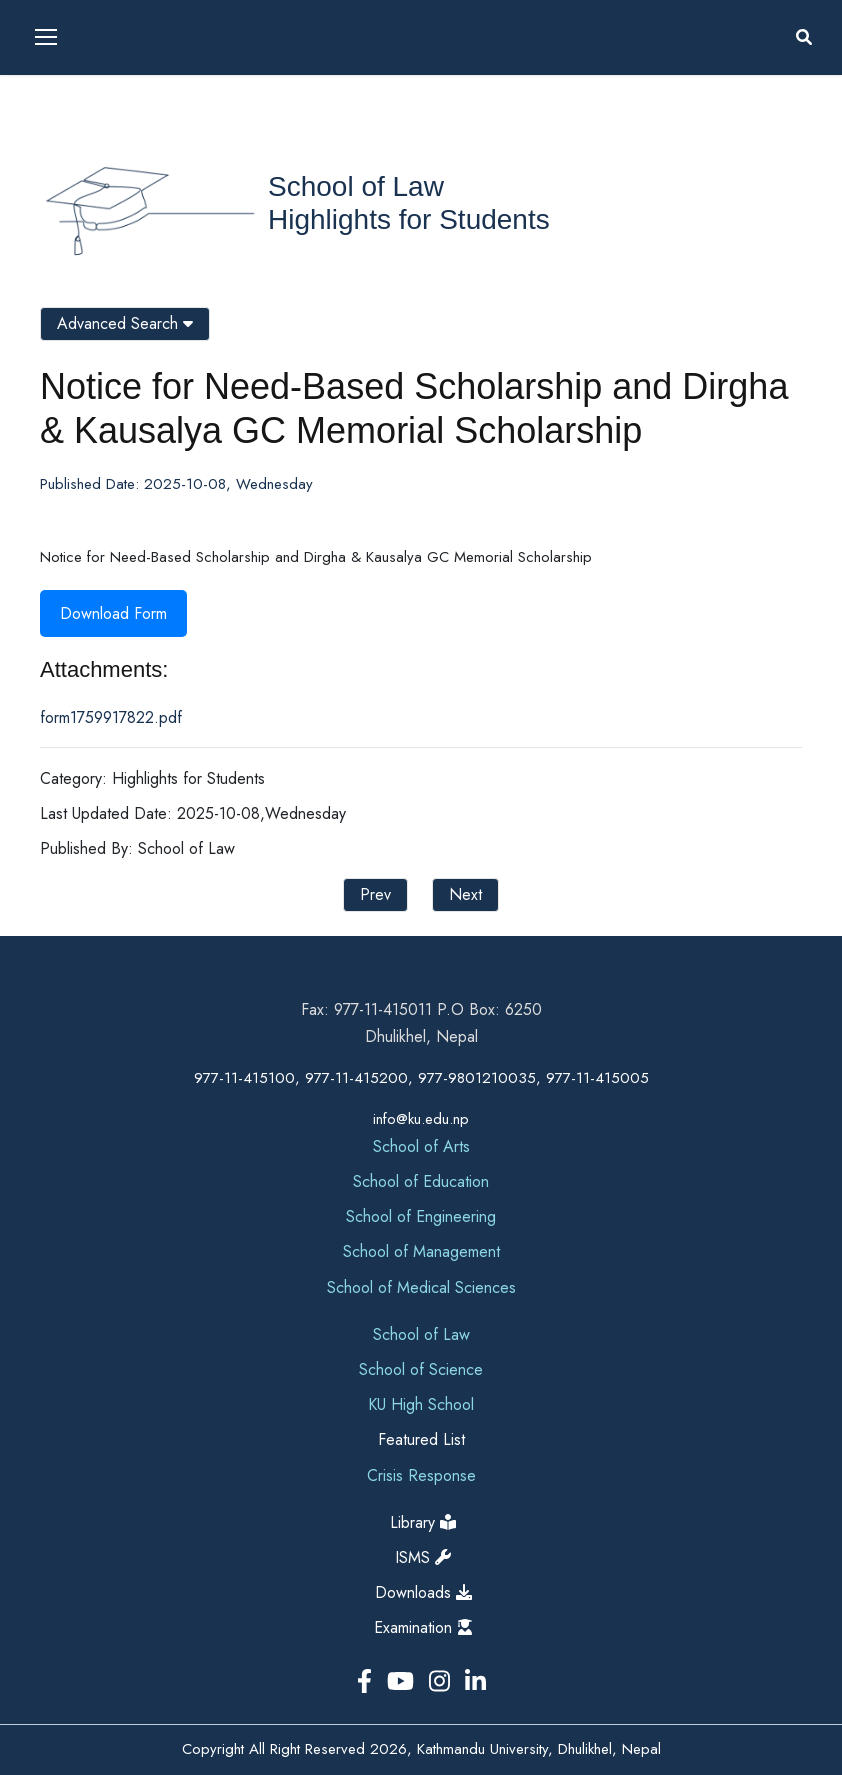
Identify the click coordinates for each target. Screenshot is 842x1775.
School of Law (356, 186)
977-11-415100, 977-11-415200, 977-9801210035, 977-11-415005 (421, 1078)
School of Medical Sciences (421, 1287)
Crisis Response (421, 1475)
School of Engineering (421, 1216)
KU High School (421, 1404)
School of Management (421, 1251)
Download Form (113, 613)
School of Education (421, 1181)
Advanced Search (125, 323)
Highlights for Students (409, 219)
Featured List (421, 1439)
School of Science (421, 1369)
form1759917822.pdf (111, 717)
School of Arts (421, 1146)
